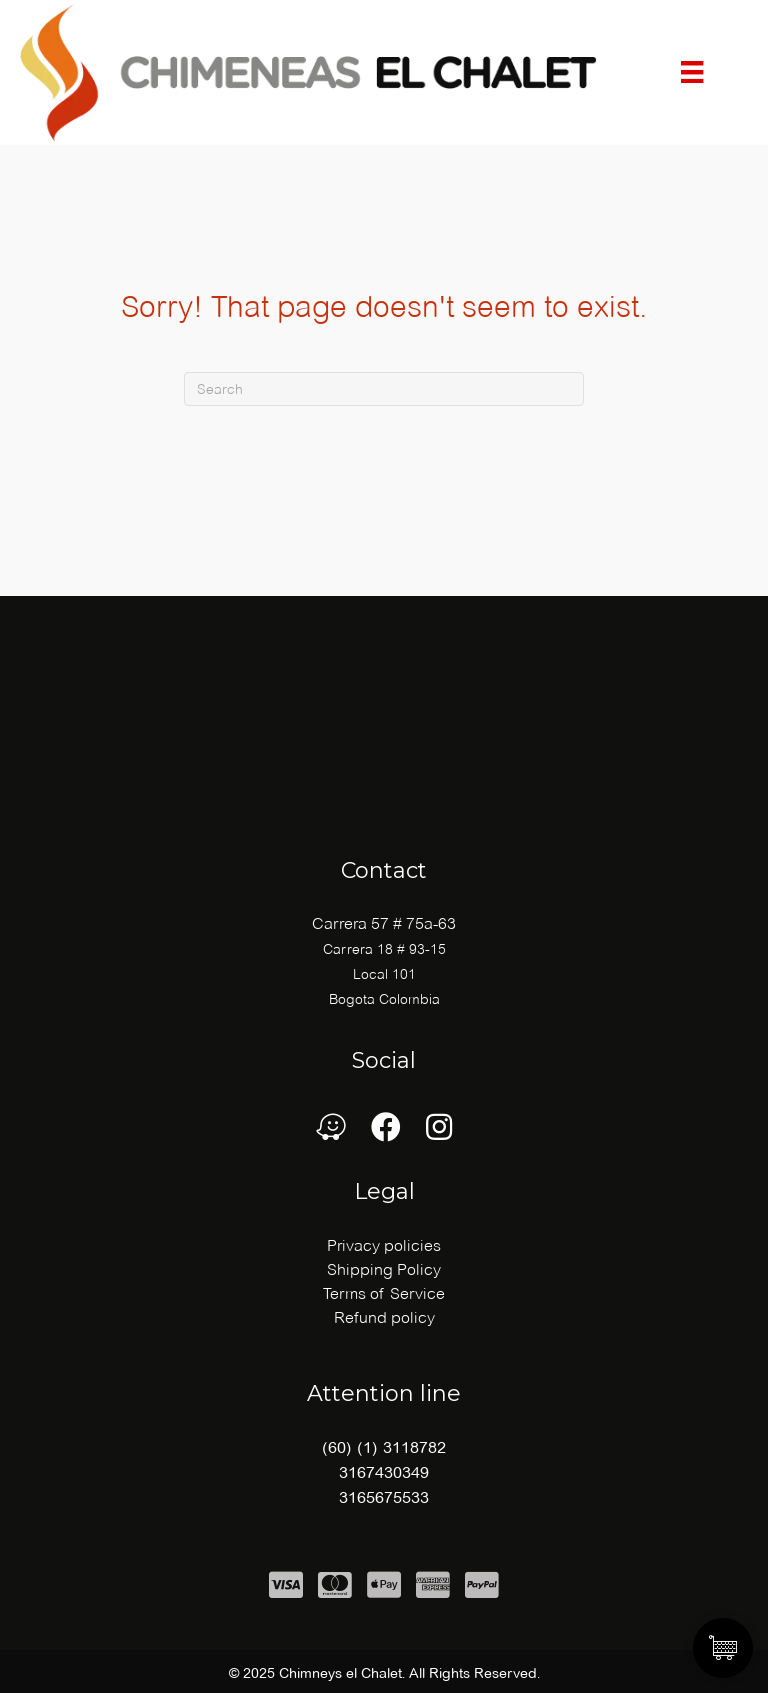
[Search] (384, 389)
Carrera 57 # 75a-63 (384, 923)
